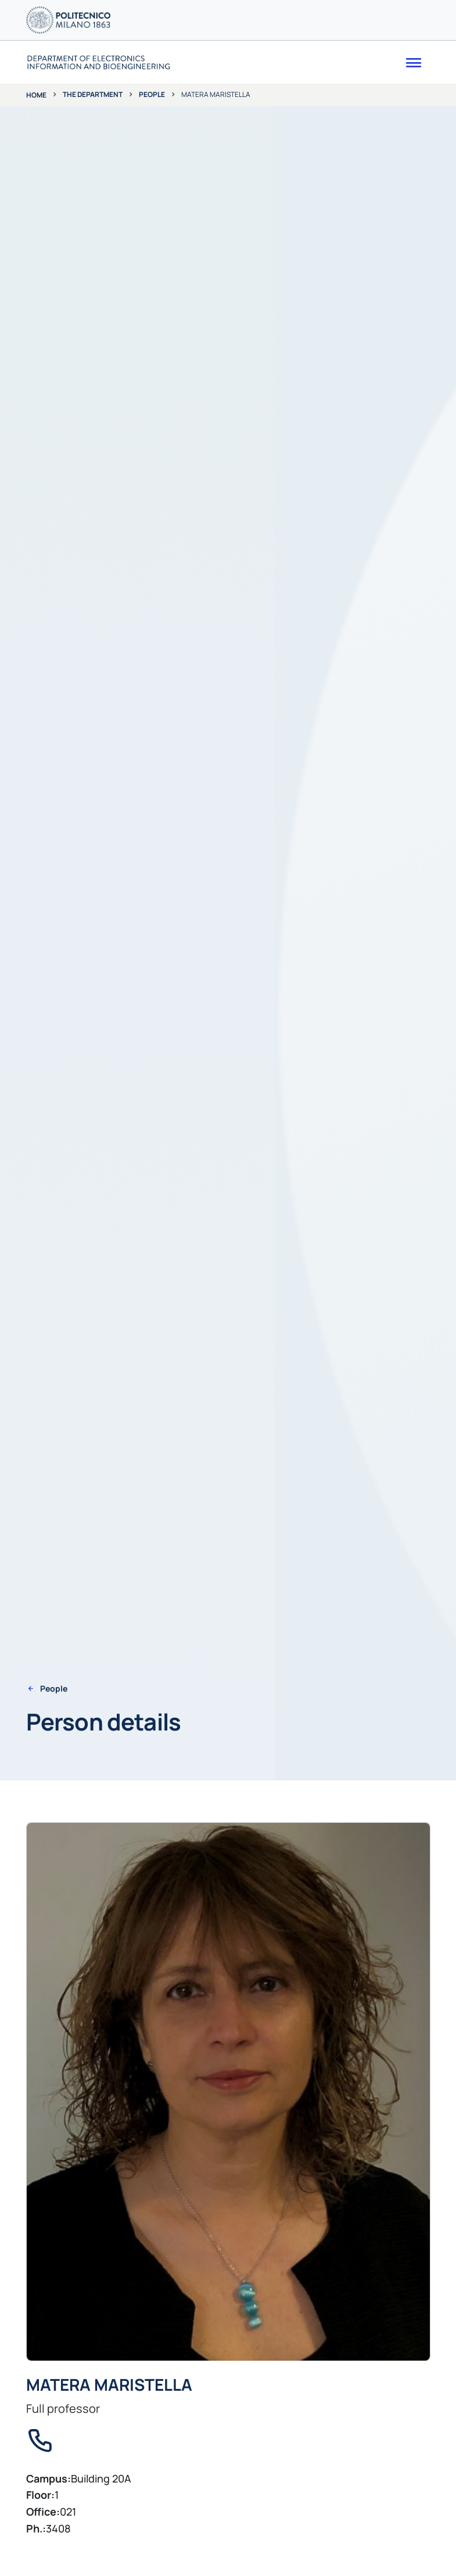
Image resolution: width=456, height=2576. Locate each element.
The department (93, 94)
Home (36, 95)
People (152, 94)
